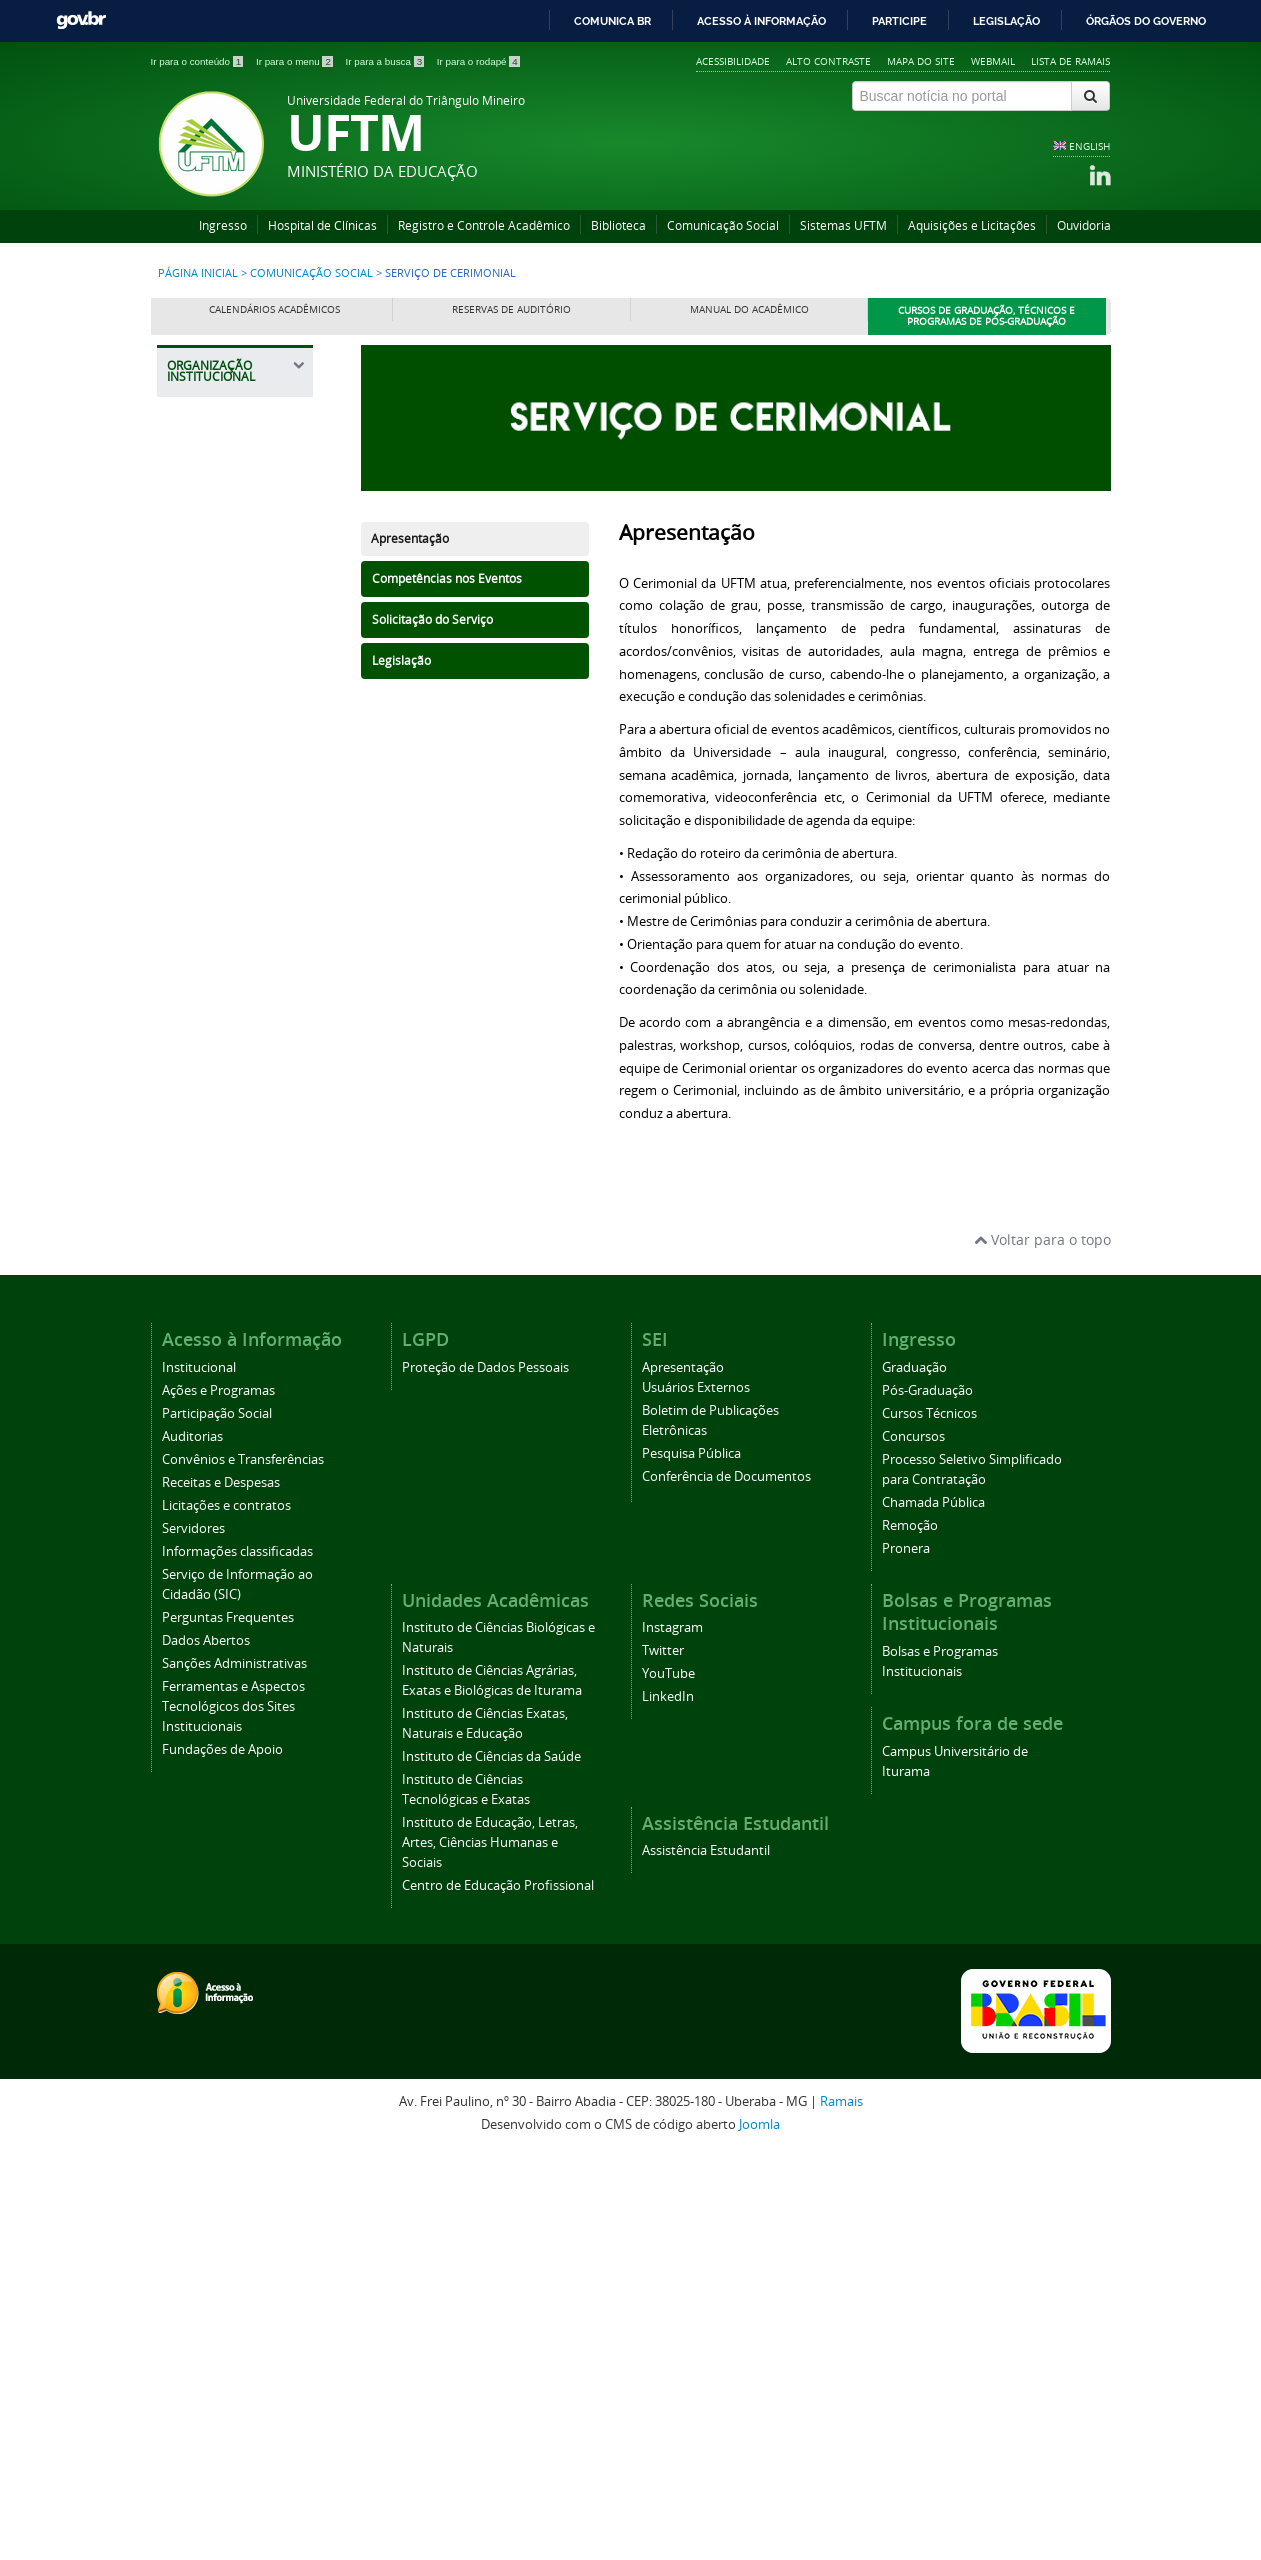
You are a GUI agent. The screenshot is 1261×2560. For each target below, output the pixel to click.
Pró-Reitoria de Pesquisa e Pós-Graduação (229, 930)
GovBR (81, 20)
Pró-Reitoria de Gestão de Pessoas (239, 818)
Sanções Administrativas (234, 2070)
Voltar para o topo (1042, 1646)
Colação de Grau (228, 1374)
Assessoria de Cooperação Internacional (223, 1143)
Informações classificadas (237, 1958)
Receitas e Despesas (221, 1889)
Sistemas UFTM (843, 225)
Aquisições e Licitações (972, 225)
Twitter (663, 2058)
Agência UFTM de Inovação (235, 1500)
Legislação (1006, 21)
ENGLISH (1089, 146)
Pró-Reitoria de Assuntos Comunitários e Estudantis (228, 574)
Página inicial (198, 273)
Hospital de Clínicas (322, 225)
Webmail (993, 61)
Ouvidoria (1084, 225)
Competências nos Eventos (447, 578)
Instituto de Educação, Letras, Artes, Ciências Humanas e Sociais (490, 2250)
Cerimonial (212, 1339)
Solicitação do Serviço (432, 619)
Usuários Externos (696, 1794)
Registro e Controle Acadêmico (484, 225)
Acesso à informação (761, 21)
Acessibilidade (733, 61)
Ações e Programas (218, 1797)
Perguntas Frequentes (228, 2024)
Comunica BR (612, 21)
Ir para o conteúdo (198, 61)
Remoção (910, 1932)
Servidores (193, 1935)
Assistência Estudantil (706, 2257)
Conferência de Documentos (726, 1883)
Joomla (759, 2531)
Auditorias (192, 1843)
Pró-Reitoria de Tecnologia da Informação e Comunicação (227, 1011)
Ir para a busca (386, 61)
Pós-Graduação (927, 1797)
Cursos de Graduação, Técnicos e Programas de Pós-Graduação (986, 316)
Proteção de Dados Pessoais (485, 1774)
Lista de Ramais (1070, 61)
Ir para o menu (296, 61)
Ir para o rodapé (478, 61)
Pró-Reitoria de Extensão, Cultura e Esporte (235, 757)
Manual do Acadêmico (749, 309)
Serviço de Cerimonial (212, 1417)
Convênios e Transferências (243, 1866)
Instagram (672, 2035)
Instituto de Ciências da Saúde (491, 2164)
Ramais (841, 2509)
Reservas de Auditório (511, 309)
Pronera (906, 1955)
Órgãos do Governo (1146, 21)
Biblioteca (618, 225)
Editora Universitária (220, 1204)
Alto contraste (828, 61)
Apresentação (410, 538)
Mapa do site (921, 61)
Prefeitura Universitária (220, 1082)
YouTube (668, 2081)
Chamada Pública (933, 1909)
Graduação (914, 1774)
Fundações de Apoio (222, 2156)
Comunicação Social (723, 225)
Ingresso (223, 225)
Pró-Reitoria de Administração (227, 645)
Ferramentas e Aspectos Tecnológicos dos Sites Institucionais (233, 2113)
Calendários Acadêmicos (274, 309)
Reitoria (203, 513)
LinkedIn (668, 2104)
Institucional (199, 1774)
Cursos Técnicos (929, 1820)
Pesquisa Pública (691, 1860)
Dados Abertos (206, 2047)
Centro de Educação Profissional (498, 2293)
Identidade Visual (229, 1304)
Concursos (913, 1843)
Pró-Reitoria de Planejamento (227, 869)
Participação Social (217, 1820)
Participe (899, 21)
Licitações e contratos (226, 1912)
